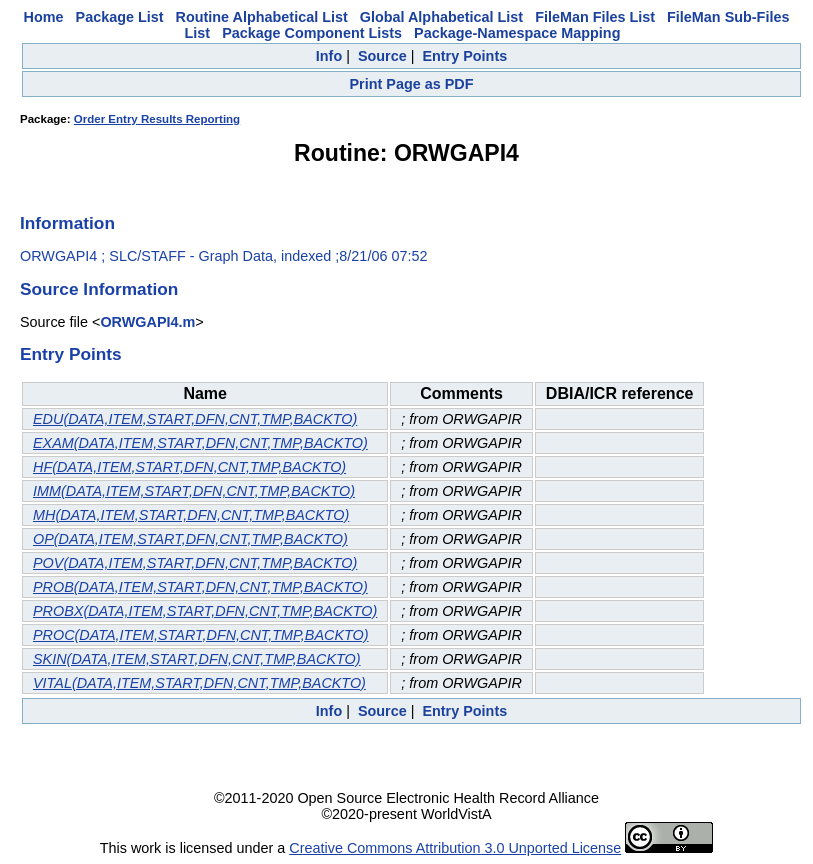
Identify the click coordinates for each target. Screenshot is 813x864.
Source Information (99, 289)
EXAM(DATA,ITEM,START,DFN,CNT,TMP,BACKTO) (200, 443)
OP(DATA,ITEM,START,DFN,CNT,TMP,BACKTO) (190, 539)
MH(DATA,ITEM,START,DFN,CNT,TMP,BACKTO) (191, 515)
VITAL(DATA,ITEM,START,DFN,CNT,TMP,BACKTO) (199, 683)
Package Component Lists (312, 33)
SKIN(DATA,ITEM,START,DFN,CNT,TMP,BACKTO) (197, 659)
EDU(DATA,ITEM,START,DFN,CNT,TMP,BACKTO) (195, 419)
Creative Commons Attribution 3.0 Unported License (455, 848)
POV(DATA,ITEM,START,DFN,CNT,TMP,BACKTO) (195, 563)
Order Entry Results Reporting (157, 119)
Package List (120, 17)
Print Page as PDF (412, 84)
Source (382, 56)
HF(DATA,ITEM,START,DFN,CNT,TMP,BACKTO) (189, 467)
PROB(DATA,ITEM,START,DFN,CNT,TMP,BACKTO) (200, 587)
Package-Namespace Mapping (517, 33)
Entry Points (464, 56)
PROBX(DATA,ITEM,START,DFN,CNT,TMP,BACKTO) (205, 611)
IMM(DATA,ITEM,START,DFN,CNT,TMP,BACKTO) (194, 491)
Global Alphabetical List (441, 17)
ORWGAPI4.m (147, 322)
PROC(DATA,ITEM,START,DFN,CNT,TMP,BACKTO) (201, 635)
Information (67, 223)
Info (329, 56)
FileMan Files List (595, 17)
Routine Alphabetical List (262, 17)
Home (44, 17)
